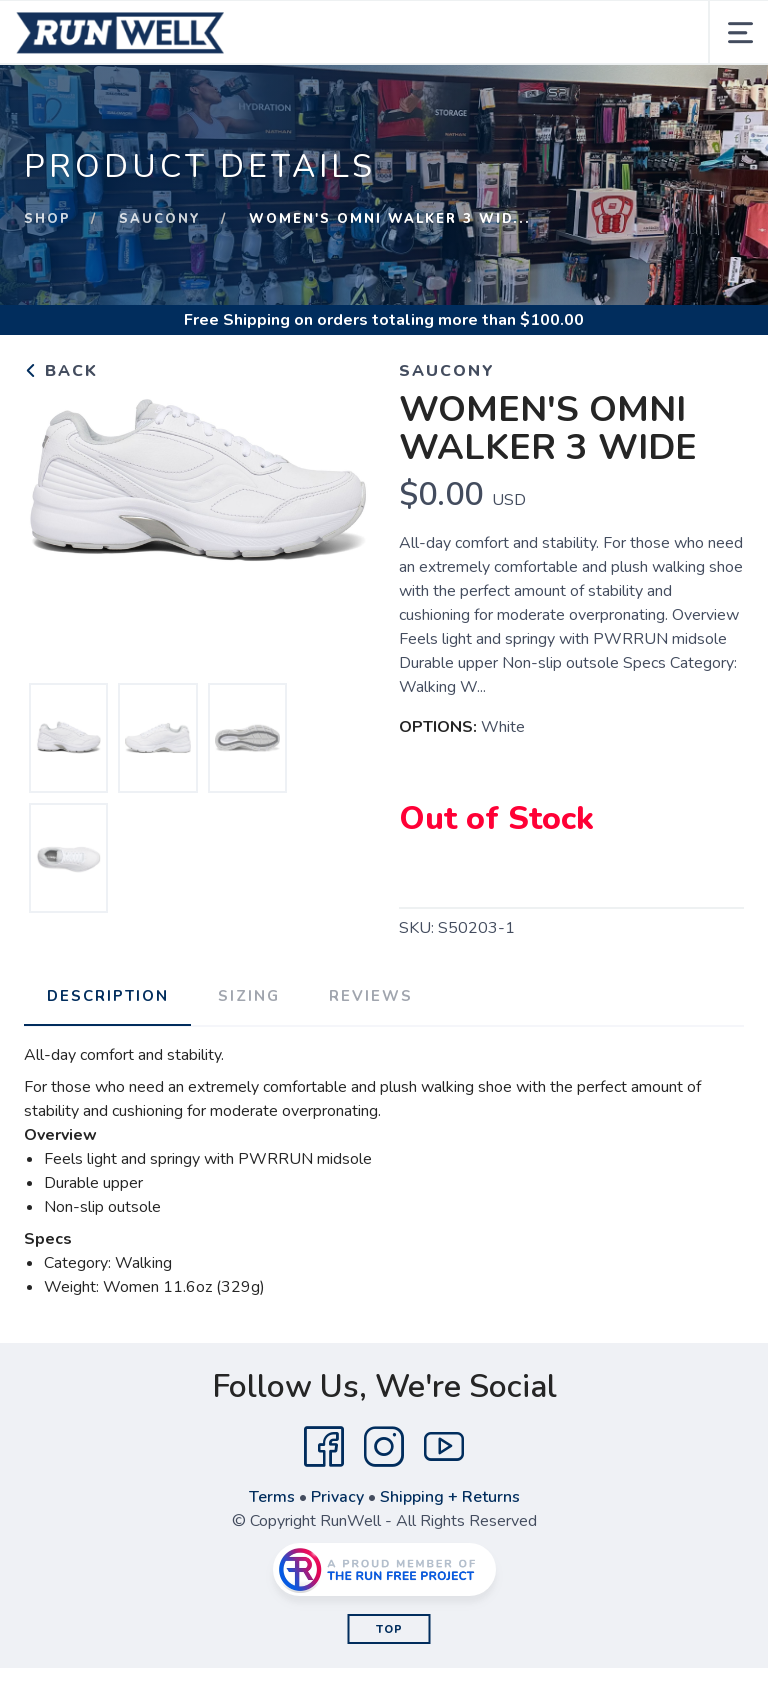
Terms (272, 1496)
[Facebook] (324, 1446)
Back (61, 371)
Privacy (337, 1496)
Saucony (160, 219)
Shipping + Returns (450, 1496)
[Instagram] (384, 1446)
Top (389, 1628)
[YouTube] (444, 1446)
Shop (47, 219)
